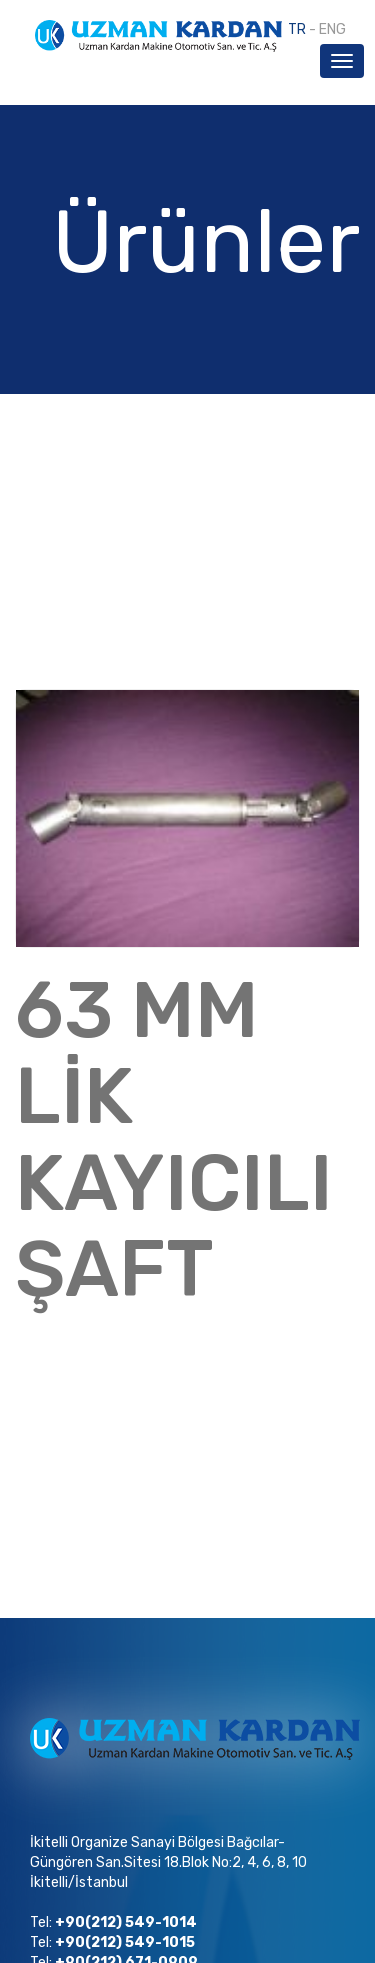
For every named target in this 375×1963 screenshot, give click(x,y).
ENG (332, 29)
